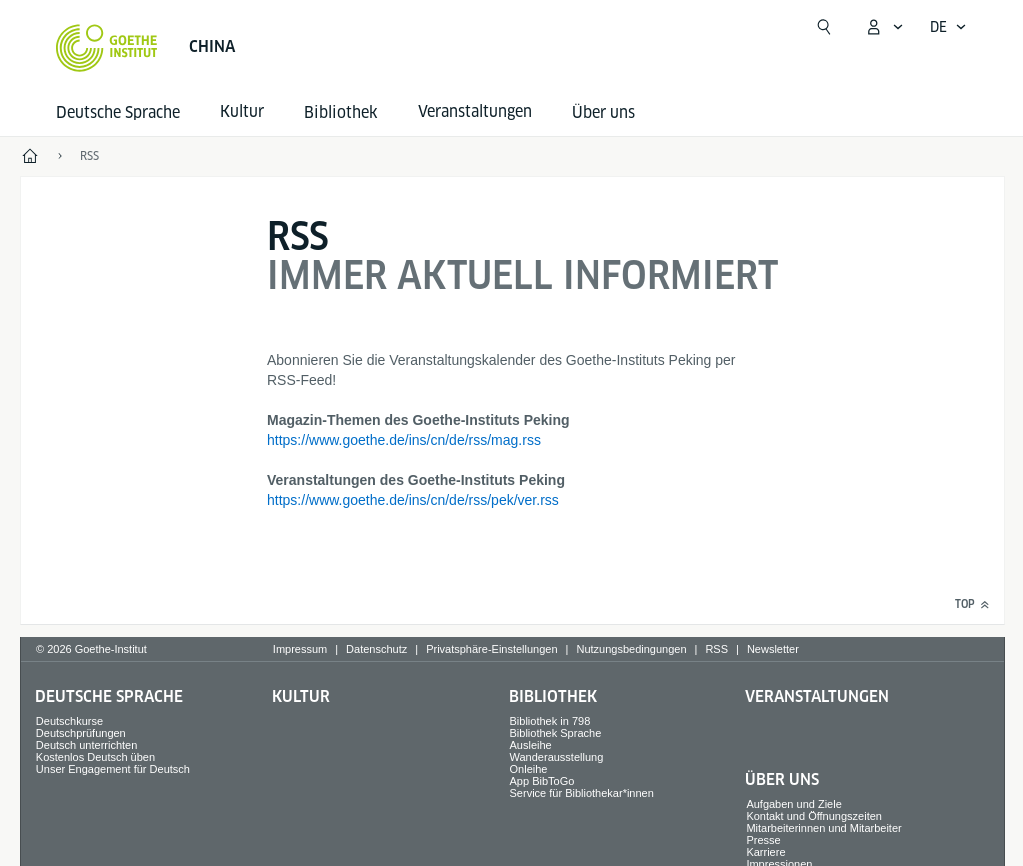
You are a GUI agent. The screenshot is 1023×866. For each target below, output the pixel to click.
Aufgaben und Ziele (793, 804)
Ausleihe (531, 745)
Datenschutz (376, 649)
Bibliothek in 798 (550, 721)
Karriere (765, 852)
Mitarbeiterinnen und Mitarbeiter (823, 828)
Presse (763, 840)
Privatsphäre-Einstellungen (491, 649)
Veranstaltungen (817, 696)
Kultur (301, 696)
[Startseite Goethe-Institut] (106, 48)
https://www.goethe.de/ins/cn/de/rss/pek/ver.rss (413, 500)
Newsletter (773, 649)
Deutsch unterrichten (87, 745)
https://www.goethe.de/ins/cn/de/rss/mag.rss (404, 440)
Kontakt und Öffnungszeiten (814, 816)
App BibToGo (542, 781)
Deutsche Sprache (118, 112)
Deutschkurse (69, 721)
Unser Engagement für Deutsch (113, 769)
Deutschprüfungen (81, 733)
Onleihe (529, 769)
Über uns (603, 112)
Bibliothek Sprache (556, 733)
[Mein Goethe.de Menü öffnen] (884, 27)
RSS (716, 649)
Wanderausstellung (557, 757)
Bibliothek (341, 112)
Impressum (300, 649)
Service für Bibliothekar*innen (582, 793)
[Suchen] (824, 27)
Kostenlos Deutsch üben (95, 757)
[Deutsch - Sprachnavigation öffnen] (948, 27)
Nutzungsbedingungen (631, 649)
